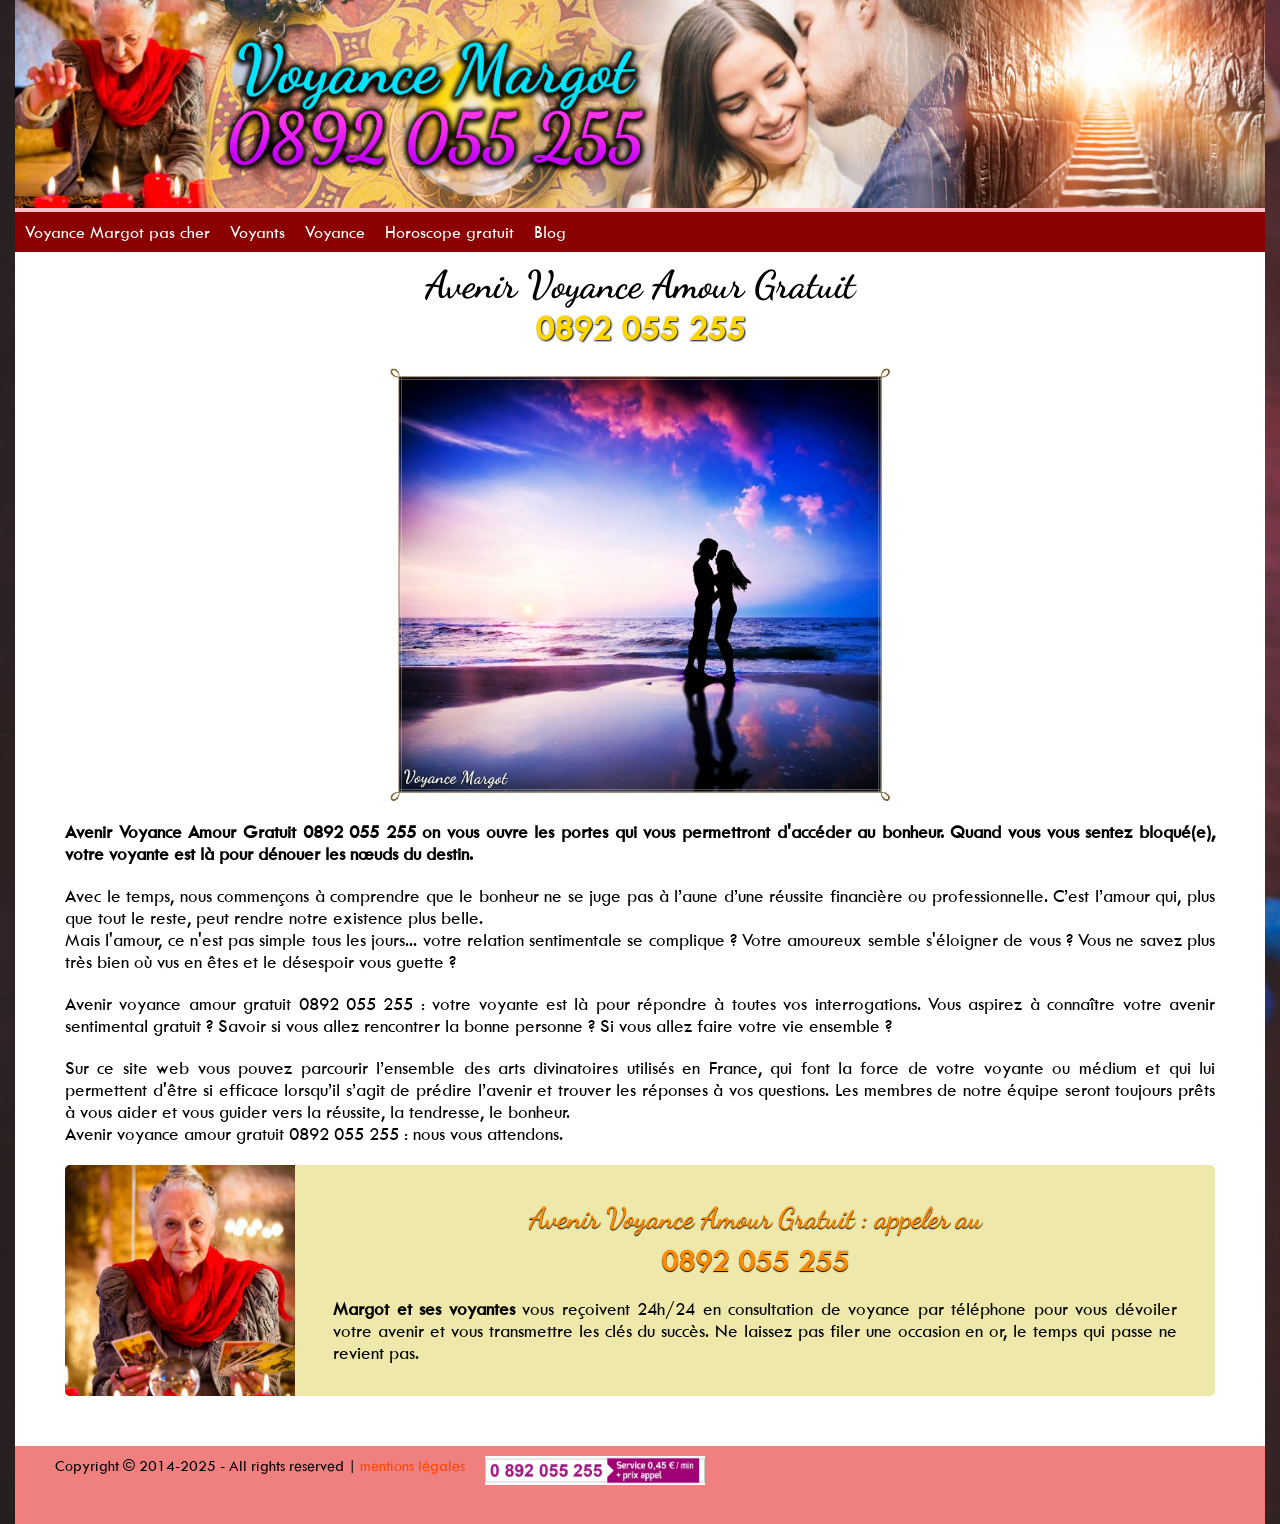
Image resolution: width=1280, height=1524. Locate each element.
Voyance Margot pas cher (117, 232)
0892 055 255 (640, 328)
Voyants (257, 232)
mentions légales (412, 1465)
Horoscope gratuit (449, 232)
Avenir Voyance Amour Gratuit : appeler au (755, 1218)
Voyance (335, 232)
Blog (550, 232)
